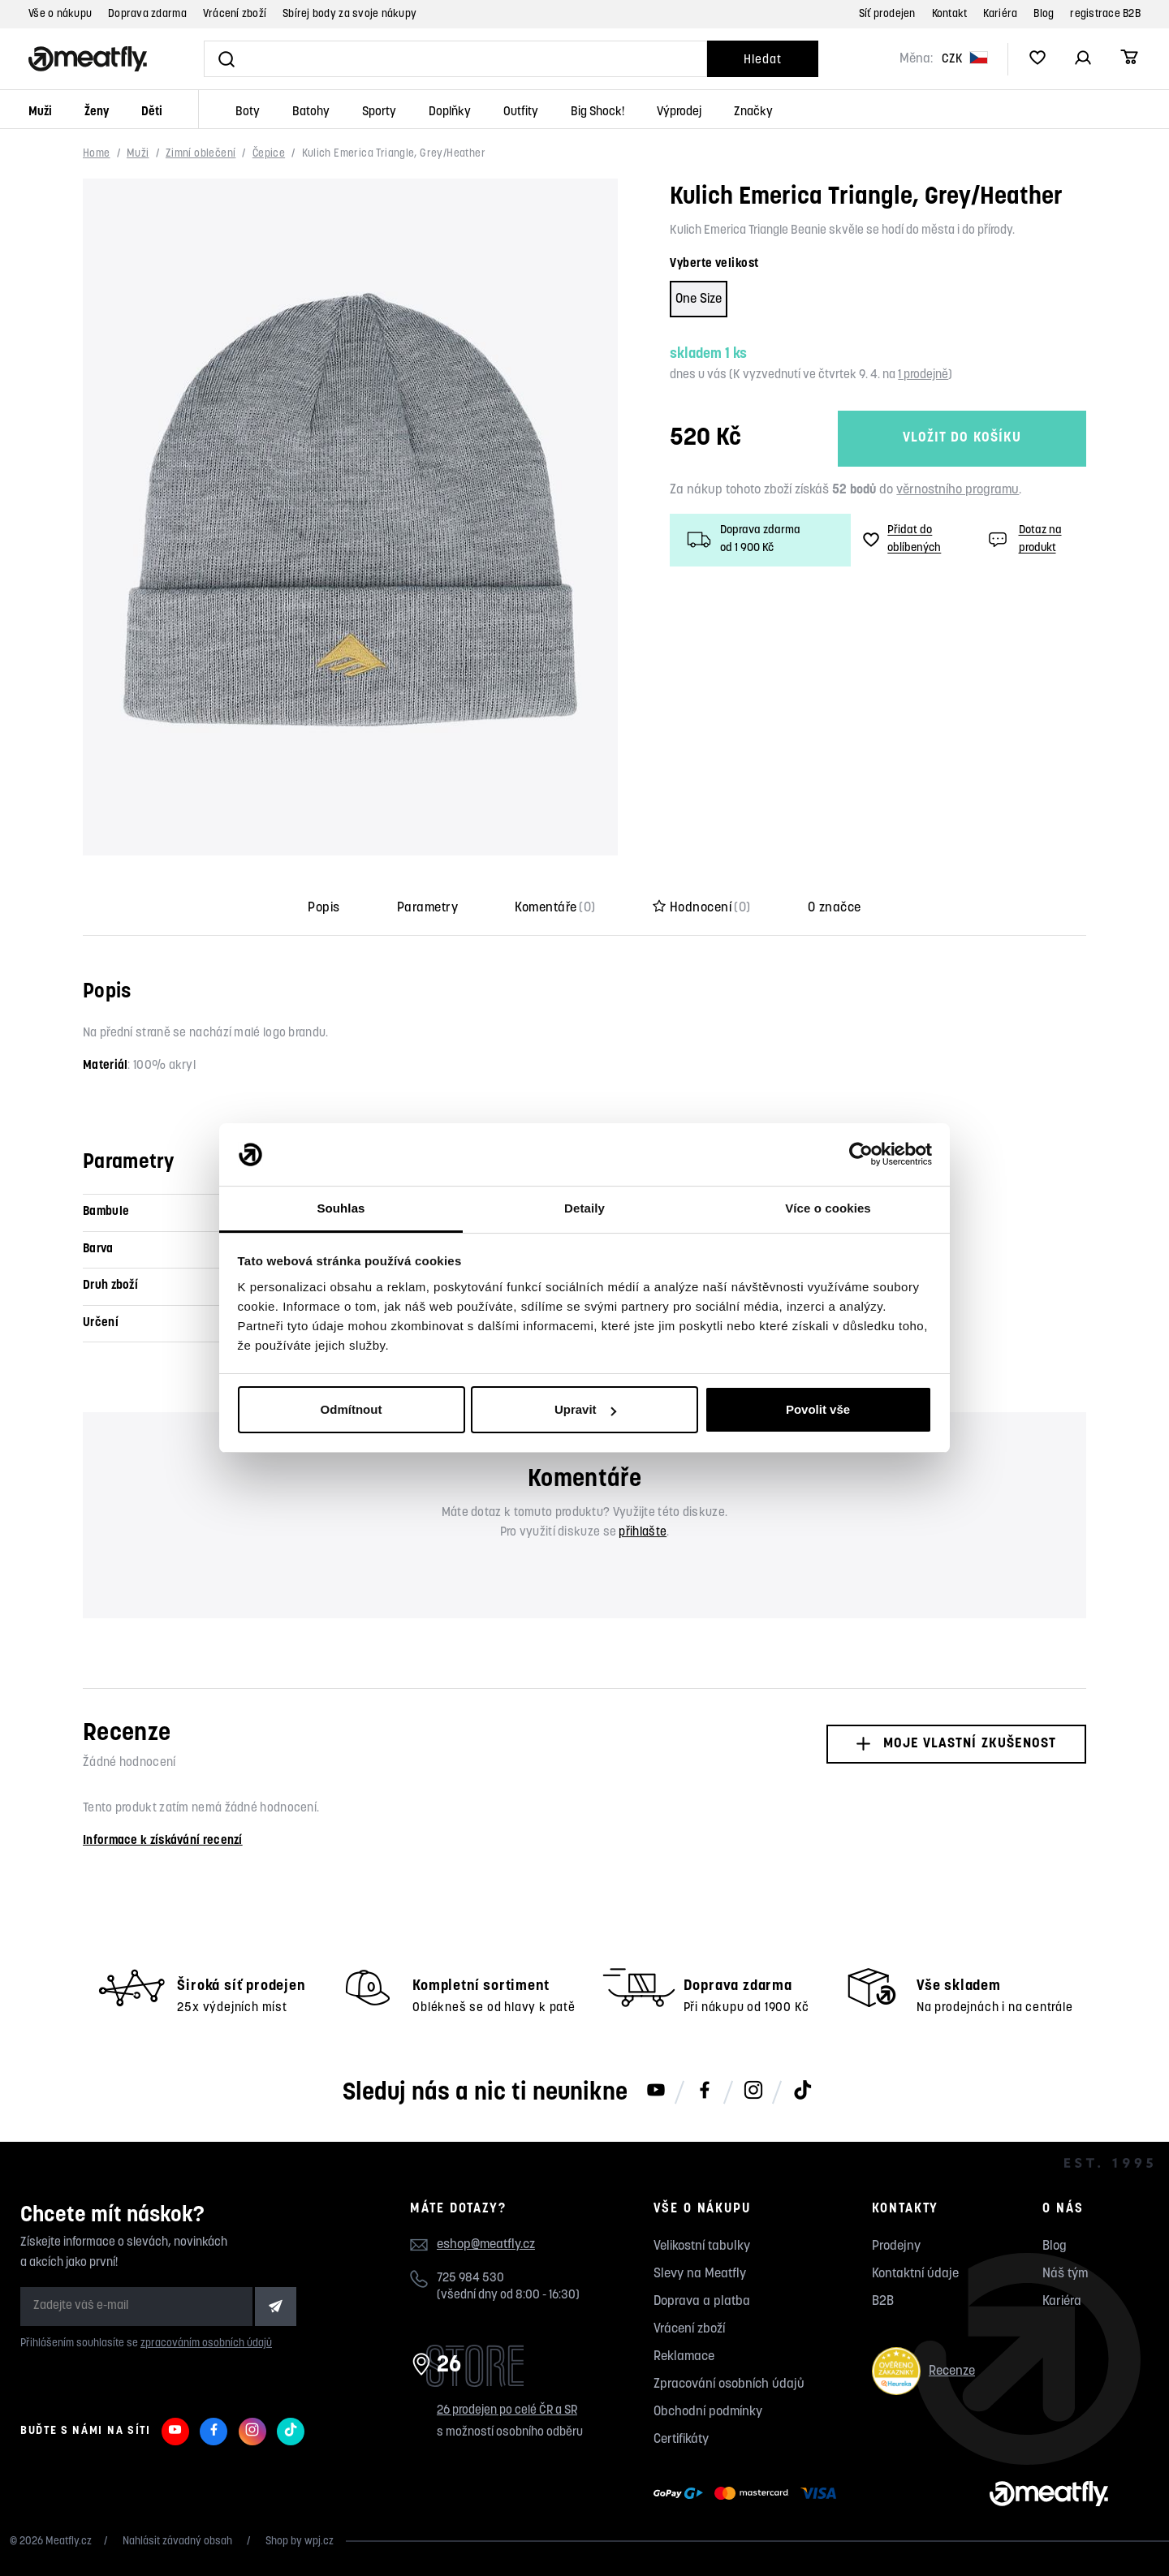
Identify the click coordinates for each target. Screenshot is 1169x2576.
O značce (834, 908)
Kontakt (950, 14)
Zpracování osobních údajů (729, 2384)
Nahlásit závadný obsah (179, 2541)
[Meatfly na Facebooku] (704, 2091)
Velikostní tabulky (702, 2246)
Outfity (520, 112)
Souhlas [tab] (341, 1208)
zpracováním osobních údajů (206, 2343)
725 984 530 (470, 2278)
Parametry (427, 908)
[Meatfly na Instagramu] (753, 2091)
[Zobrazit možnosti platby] (749, 2494)
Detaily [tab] (584, 1208)
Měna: (916, 59)
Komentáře (555, 908)
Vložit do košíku (961, 438)
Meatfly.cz (68, 2541)
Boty (247, 112)
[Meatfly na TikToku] (802, 2091)
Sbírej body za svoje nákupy (349, 14)
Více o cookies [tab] (828, 1208)
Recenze (923, 2371)
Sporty (379, 112)
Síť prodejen (887, 14)
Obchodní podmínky (708, 2412)
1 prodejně (923, 375)
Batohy (311, 112)
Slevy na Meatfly (700, 2274)
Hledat (762, 60)
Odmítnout (351, 1409)
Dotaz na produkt (1023, 539)
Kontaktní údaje (915, 2274)
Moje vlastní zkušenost (955, 1744)
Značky (753, 112)
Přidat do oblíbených (902, 539)
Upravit (585, 1409)
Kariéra (1000, 14)
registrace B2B (1105, 14)
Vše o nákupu (60, 14)
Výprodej (679, 112)
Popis (323, 908)
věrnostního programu (957, 490)
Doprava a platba (702, 2301)
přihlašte (642, 1533)
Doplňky (450, 112)
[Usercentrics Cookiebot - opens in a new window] (861, 1155)
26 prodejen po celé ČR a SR (507, 2411)
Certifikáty (681, 2439)
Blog (1043, 14)
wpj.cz (319, 2541)
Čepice (268, 154)
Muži (40, 112)
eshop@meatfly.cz (486, 2244)
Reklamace (684, 2356)
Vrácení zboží (234, 14)
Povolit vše (818, 1409)
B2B (883, 2301)
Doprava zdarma (147, 14)
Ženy (96, 112)
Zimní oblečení (200, 154)
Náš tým (1065, 2274)
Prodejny (896, 2246)
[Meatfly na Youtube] (656, 2091)
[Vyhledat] (455, 59)
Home (96, 154)
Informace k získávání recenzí (163, 1841)
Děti (151, 112)
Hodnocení (702, 908)
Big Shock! (597, 112)
